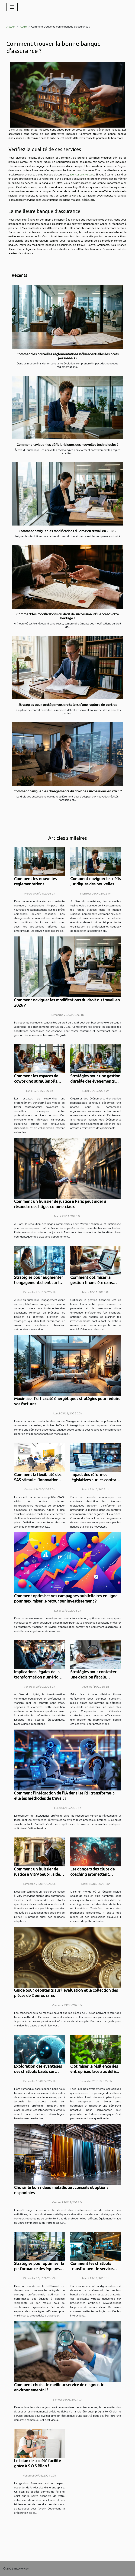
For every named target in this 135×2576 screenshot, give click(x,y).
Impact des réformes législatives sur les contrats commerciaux (95, 1479)
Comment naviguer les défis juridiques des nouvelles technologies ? (67, 445)
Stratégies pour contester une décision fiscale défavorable (93, 1677)
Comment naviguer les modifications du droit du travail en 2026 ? (67, 531)
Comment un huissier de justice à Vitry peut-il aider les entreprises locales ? (38, 1874)
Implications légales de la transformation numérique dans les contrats (38, 1677)
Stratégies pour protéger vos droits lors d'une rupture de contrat (67, 705)
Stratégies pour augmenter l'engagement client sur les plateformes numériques (38, 1282)
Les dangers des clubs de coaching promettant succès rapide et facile (92, 1874)
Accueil (10, 27)
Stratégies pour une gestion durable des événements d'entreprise (95, 1081)
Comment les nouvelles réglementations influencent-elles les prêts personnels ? (68, 356)
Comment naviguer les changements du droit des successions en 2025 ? (68, 791)
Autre (23, 27)
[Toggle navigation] (12, 7)
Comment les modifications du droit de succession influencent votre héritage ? (67, 616)
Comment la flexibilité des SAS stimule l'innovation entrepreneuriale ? (37, 1479)
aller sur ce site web (81, 175)
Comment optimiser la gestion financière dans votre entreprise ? (91, 1282)
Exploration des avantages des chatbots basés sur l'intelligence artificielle (38, 2071)
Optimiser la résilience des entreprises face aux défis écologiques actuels (94, 2071)
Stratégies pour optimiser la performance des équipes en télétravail (39, 2268)
